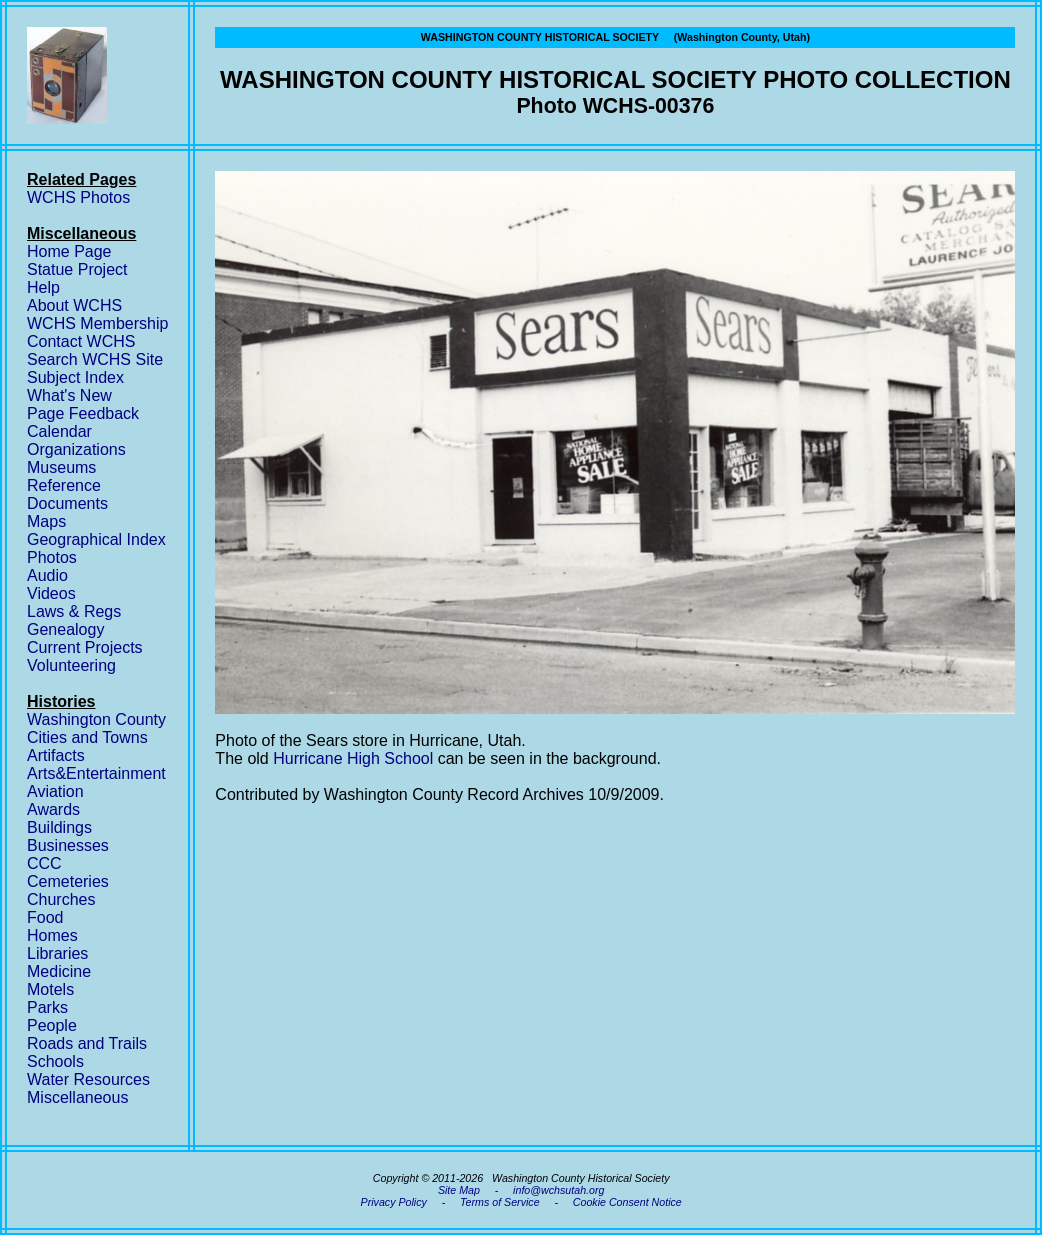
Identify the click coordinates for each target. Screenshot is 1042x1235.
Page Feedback (83, 413)
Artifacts (56, 755)
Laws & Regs (74, 611)
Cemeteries (68, 881)
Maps (46, 521)
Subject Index (75, 377)
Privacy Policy (394, 1202)
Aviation (55, 791)
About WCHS (74, 305)
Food (45, 917)
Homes (52, 935)
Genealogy (65, 629)
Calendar (59, 431)
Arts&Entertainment (96, 773)
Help (43, 287)
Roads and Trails (87, 1043)
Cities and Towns (87, 737)
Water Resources (88, 1079)
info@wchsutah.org (558, 1190)
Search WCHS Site (95, 359)
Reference (64, 485)
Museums (61, 467)
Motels (50, 989)
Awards (53, 809)
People (52, 1025)
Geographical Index (96, 539)
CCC (44, 863)
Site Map (459, 1190)
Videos (51, 593)
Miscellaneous (77, 1097)
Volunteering (71, 665)
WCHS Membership (97, 323)
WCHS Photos (78, 197)
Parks (47, 1007)
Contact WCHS (81, 341)
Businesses (68, 845)
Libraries (57, 953)
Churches (61, 899)
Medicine (59, 971)
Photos (52, 557)
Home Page (69, 251)
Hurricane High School (353, 758)
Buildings (59, 827)
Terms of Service (500, 1202)
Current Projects (85, 647)
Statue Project (77, 269)
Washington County (96, 719)
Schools (55, 1061)
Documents (67, 503)
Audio (47, 575)
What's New (69, 395)
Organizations (76, 449)
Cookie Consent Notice (627, 1202)
